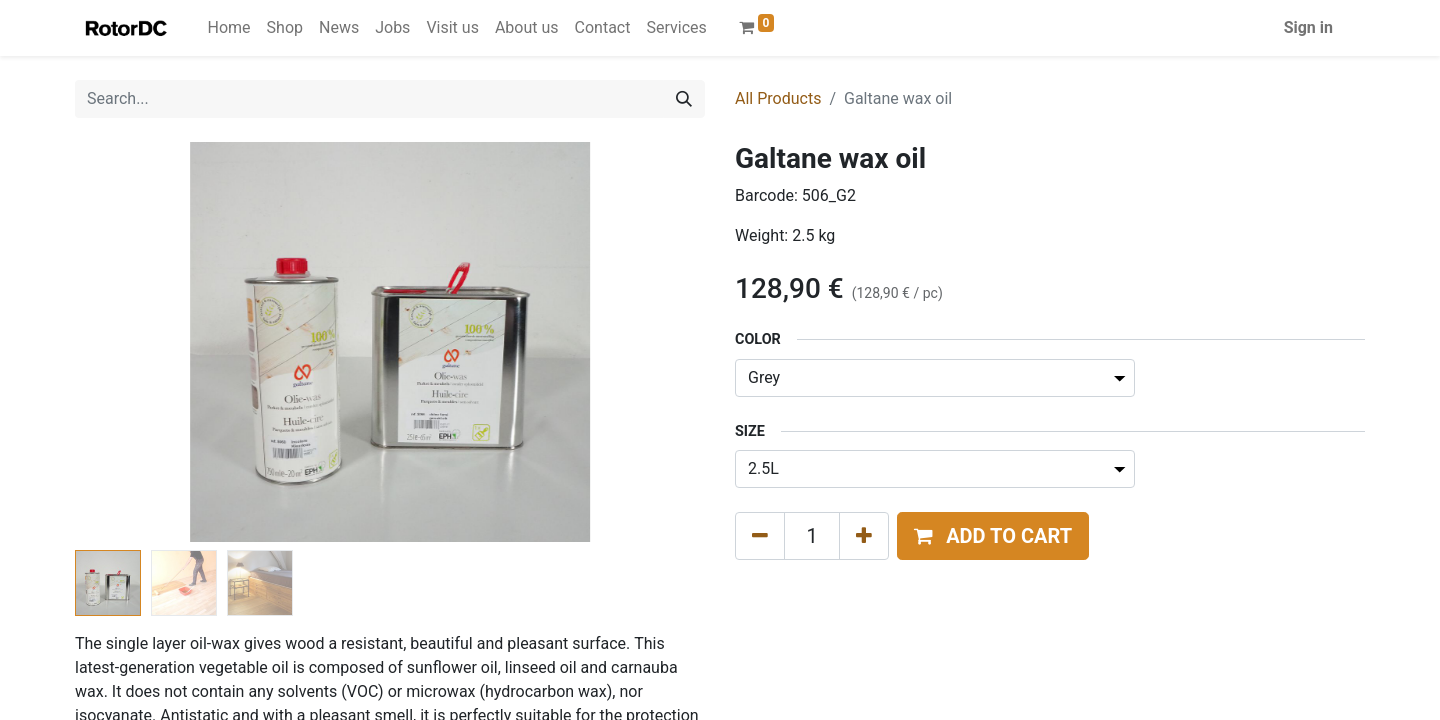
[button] (993, 536)
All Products (778, 98)
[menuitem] (229, 28)
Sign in (1308, 27)
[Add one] (864, 536)
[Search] (684, 99)
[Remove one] (760, 536)
